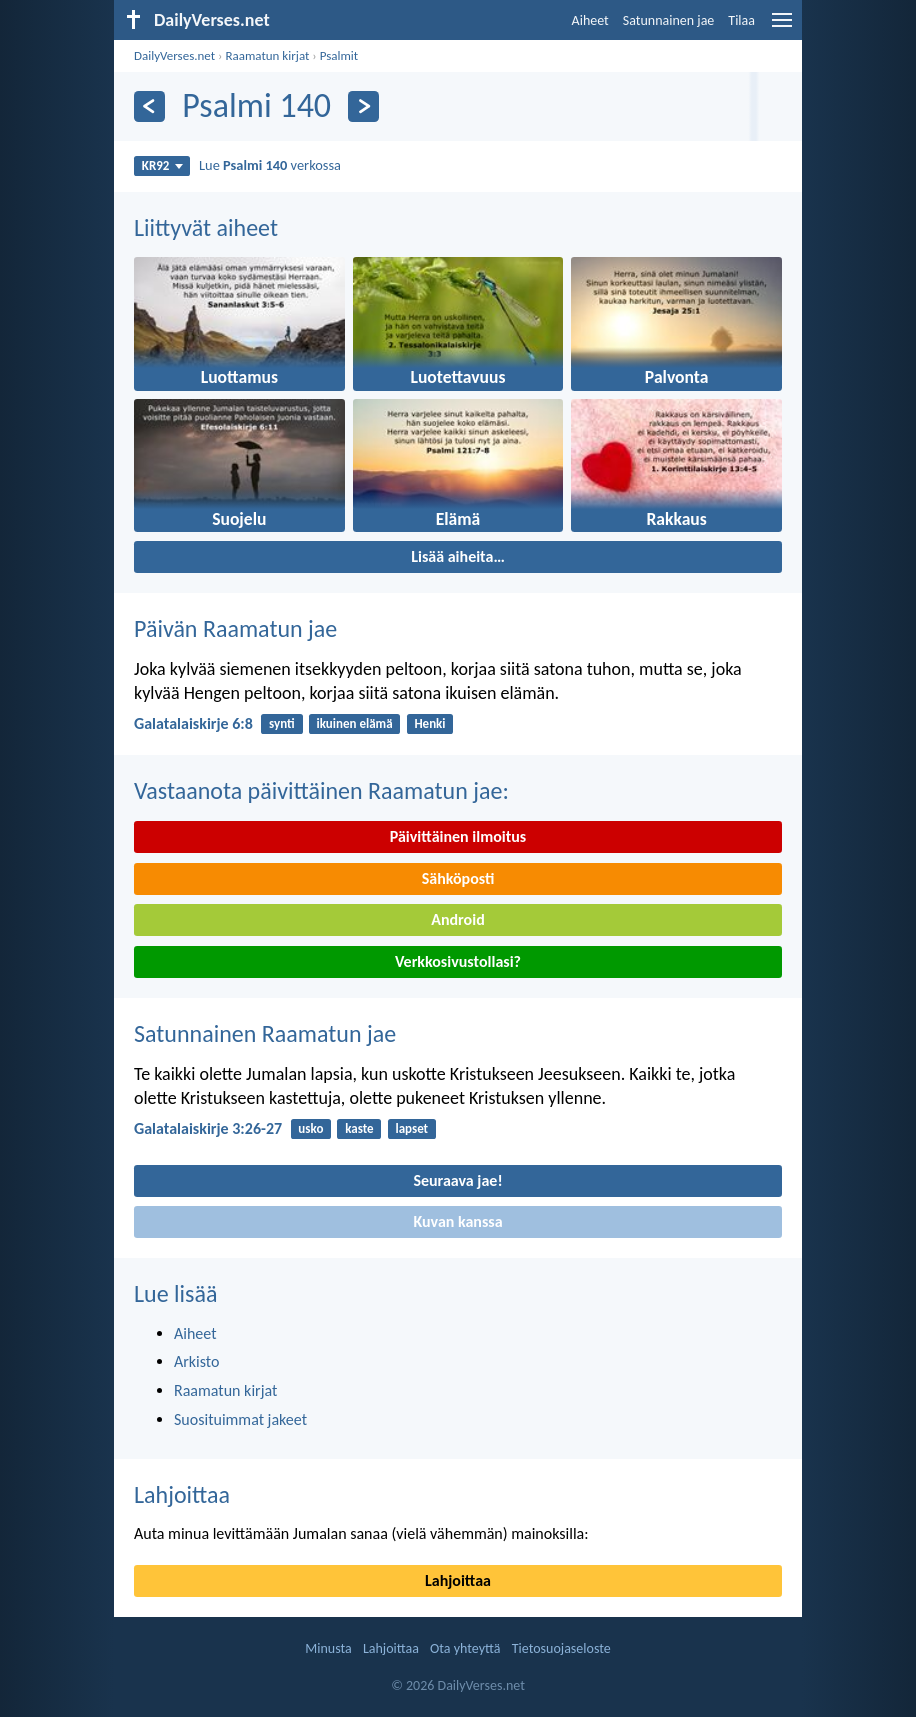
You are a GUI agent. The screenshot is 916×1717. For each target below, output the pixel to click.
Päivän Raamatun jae (235, 628)
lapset (411, 1128)
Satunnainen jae (669, 20)
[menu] (782, 27)
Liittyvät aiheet (206, 227)
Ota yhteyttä (465, 1648)
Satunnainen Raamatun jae (265, 1033)
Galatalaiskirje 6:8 (193, 723)
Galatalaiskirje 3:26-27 (208, 1128)
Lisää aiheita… (458, 556)
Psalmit (339, 55)
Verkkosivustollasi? (458, 961)
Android (457, 919)
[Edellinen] (149, 106)
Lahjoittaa (182, 1494)
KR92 (162, 165)
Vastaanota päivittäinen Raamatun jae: (321, 790)
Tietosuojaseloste (561, 1648)
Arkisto (197, 1361)
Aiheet (590, 20)
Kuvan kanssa (457, 1221)
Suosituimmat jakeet (240, 1419)
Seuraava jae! (457, 1180)
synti (282, 723)
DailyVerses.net (174, 55)
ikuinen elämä (355, 723)
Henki (429, 723)
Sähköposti (458, 878)
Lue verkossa (270, 165)
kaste (359, 1128)
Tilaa (741, 20)
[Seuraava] (363, 106)
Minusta (328, 1648)
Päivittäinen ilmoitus (458, 836)
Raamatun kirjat (267, 55)
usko (310, 1128)
